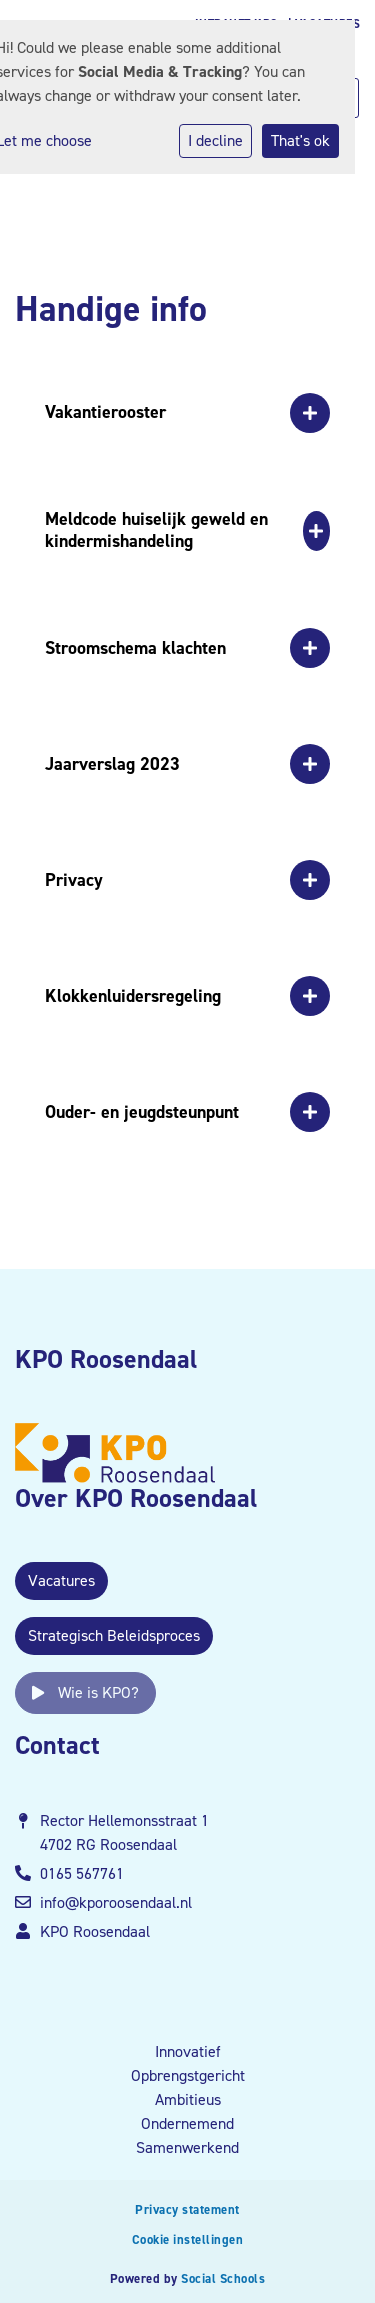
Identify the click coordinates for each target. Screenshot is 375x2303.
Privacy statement (187, 2209)
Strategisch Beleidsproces (114, 1635)
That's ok (300, 140)
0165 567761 (82, 1873)
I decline (215, 140)
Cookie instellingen (188, 2239)
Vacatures (61, 1580)
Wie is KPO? (85, 1692)
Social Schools (223, 2278)
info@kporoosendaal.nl (116, 1902)
